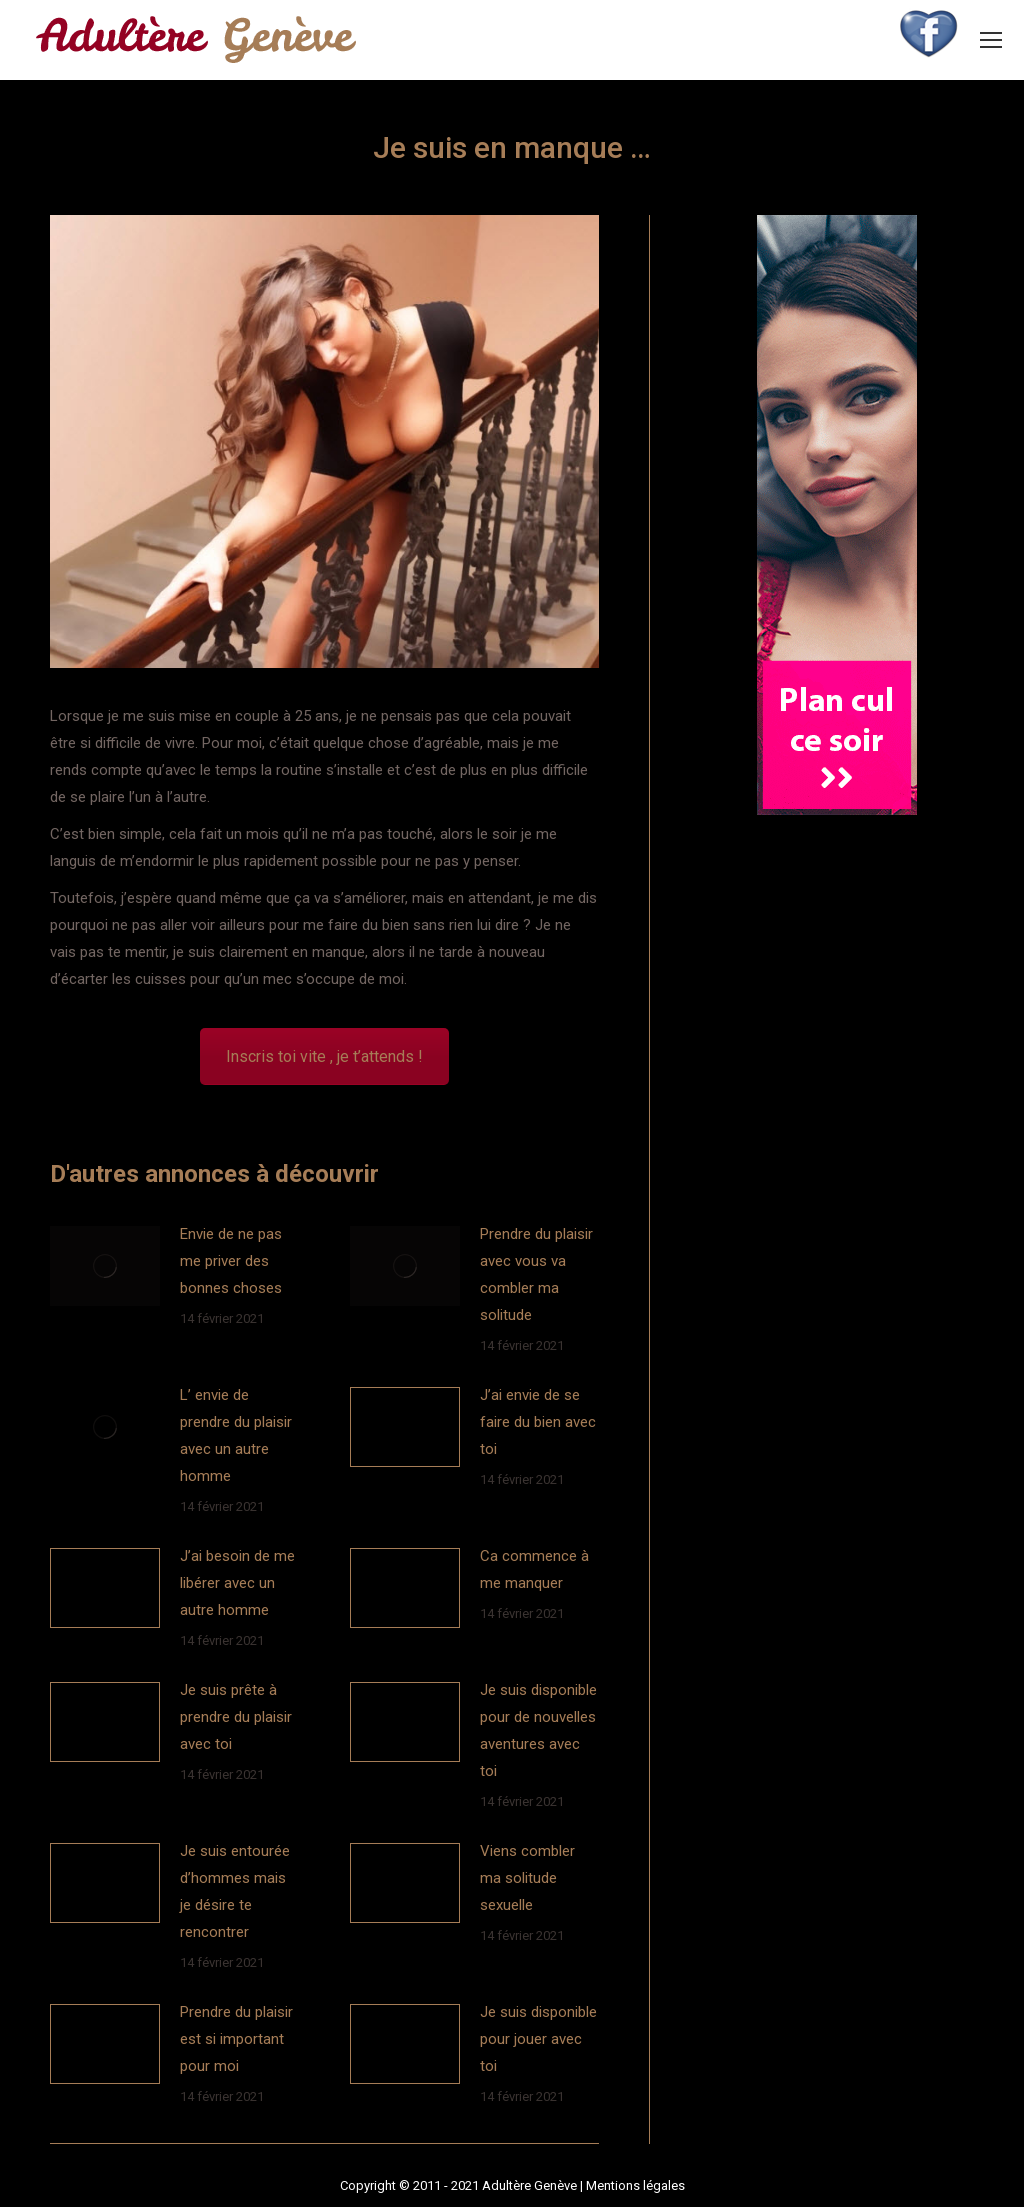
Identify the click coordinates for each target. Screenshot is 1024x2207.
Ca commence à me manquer (534, 1569)
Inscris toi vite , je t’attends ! (324, 1056)
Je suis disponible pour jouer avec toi (538, 2039)
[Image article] (105, 1266)
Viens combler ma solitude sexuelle (527, 1878)
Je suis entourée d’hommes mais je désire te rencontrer (235, 1891)
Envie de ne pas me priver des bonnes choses (231, 1261)
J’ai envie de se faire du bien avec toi (538, 1422)
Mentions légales (635, 2185)
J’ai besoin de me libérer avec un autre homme (237, 1583)
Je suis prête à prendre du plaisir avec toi (236, 1717)
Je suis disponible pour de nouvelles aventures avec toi (538, 1730)
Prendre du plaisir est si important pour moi (236, 2039)
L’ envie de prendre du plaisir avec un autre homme (236, 1435)
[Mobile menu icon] (991, 40)
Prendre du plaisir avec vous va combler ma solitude (536, 1274)
